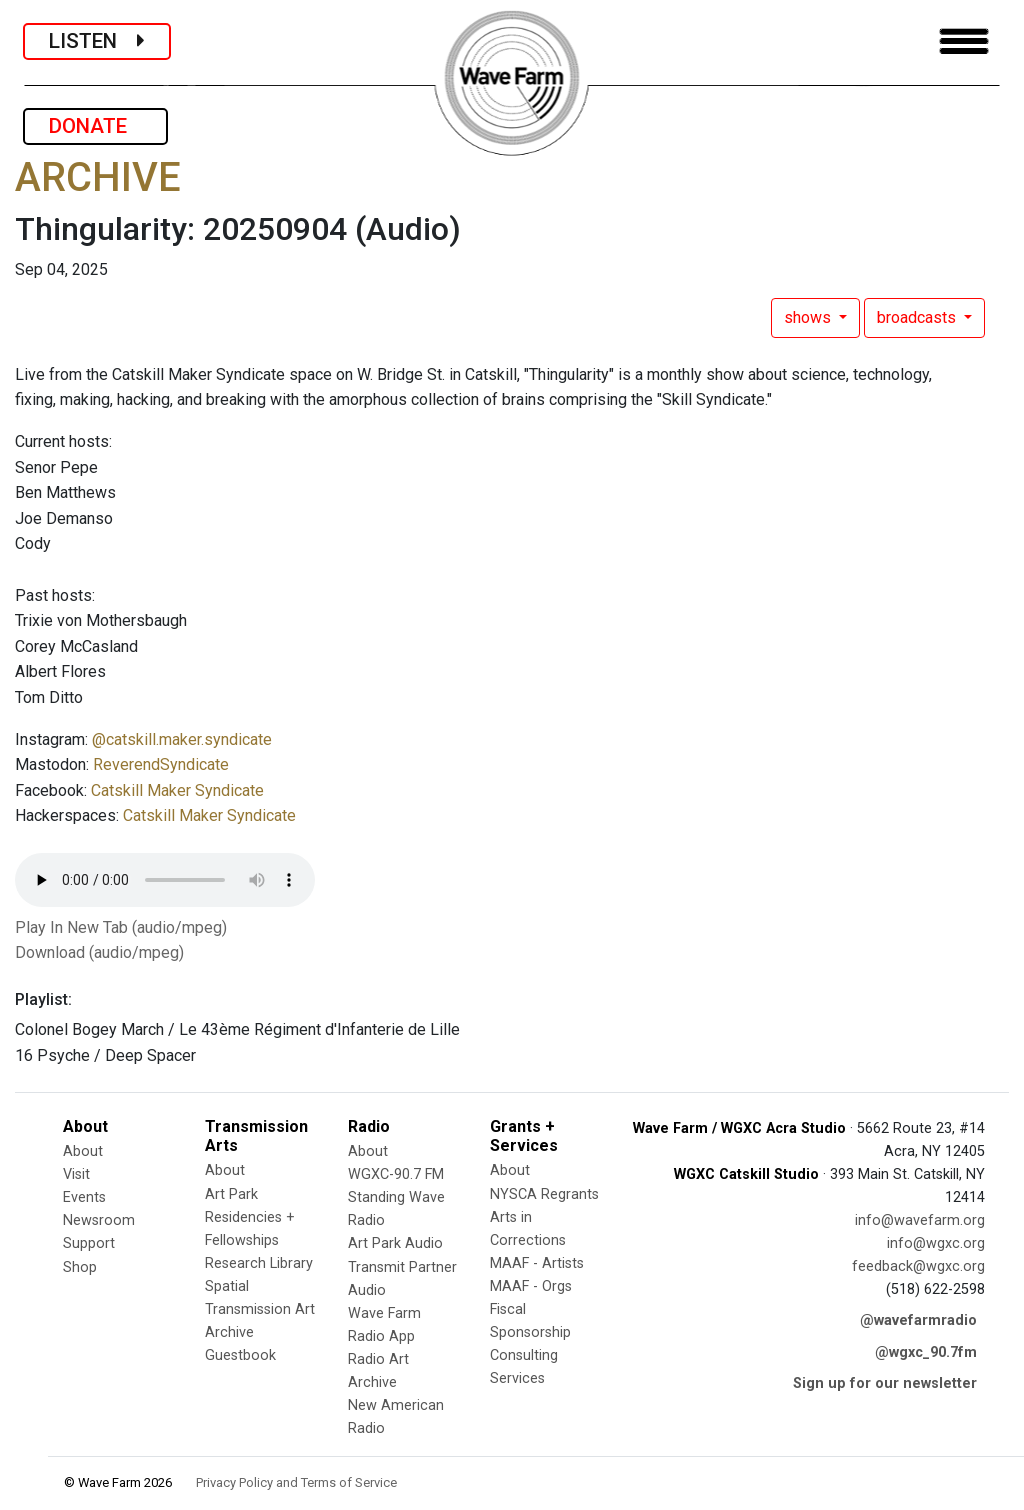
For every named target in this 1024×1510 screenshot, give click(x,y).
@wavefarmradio (918, 1320)
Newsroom (99, 1220)
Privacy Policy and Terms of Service (296, 1482)
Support (89, 1243)
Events (84, 1197)
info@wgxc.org (936, 1243)
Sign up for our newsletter (885, 1383)
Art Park (231, 1194)
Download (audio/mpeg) (99, 952)
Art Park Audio (395, 1243)
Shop (80, 1267)
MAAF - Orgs (531, 1286)
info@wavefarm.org (920, 1220)
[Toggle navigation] (964, 41)
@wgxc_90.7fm (926, 1352)
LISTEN (97, 41)
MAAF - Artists (537, 1263)
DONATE (95, 126)
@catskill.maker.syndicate (182, 739)
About (83, 1151)
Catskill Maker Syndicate (177, 790)
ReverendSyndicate (161, 764)
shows (809, 317)
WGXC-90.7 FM (396, 1174)
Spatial (227, 1286)
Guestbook (240, 1355)
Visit (76, 1174)
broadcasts (918, 317)
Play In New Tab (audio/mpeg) (121, 927)
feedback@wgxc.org (918, 1266)
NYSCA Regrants (544, 1194)
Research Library (259, 1263)
